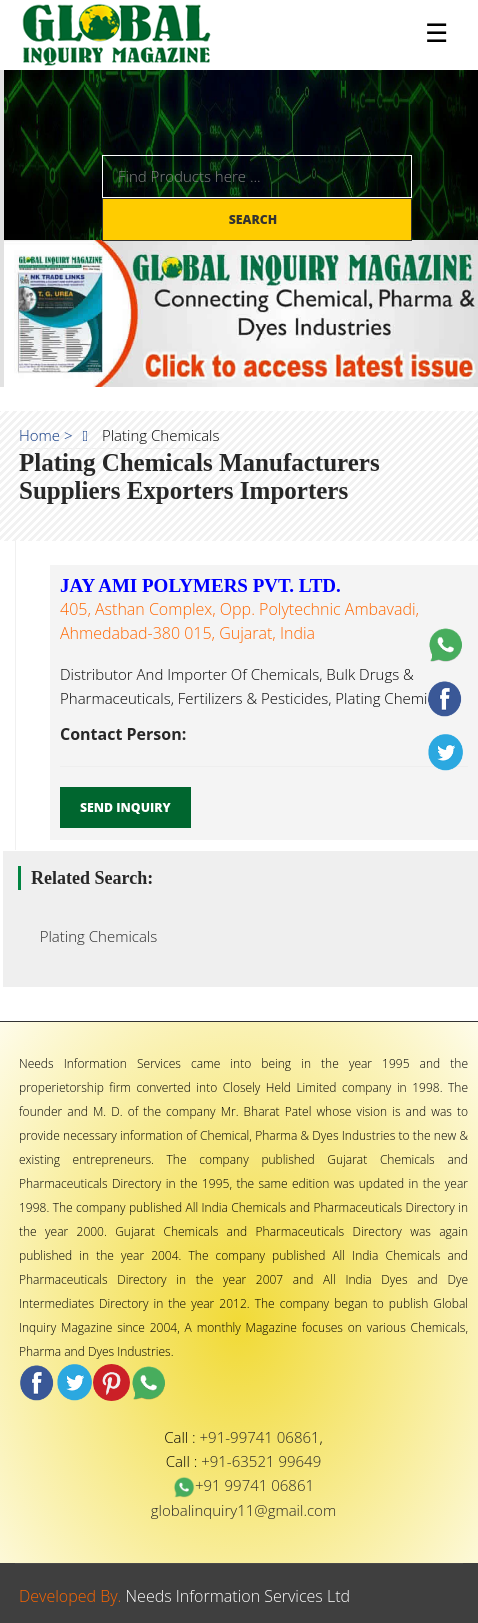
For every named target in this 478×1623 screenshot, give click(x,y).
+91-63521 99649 (261, 1461)
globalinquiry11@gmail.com (243, 1510)
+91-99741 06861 (260, 1437)
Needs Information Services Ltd (238, 1596)
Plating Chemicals (92, 936)
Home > (46, 435)
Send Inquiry (125, 807)
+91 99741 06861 (243, 1485)
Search (255, 219)
